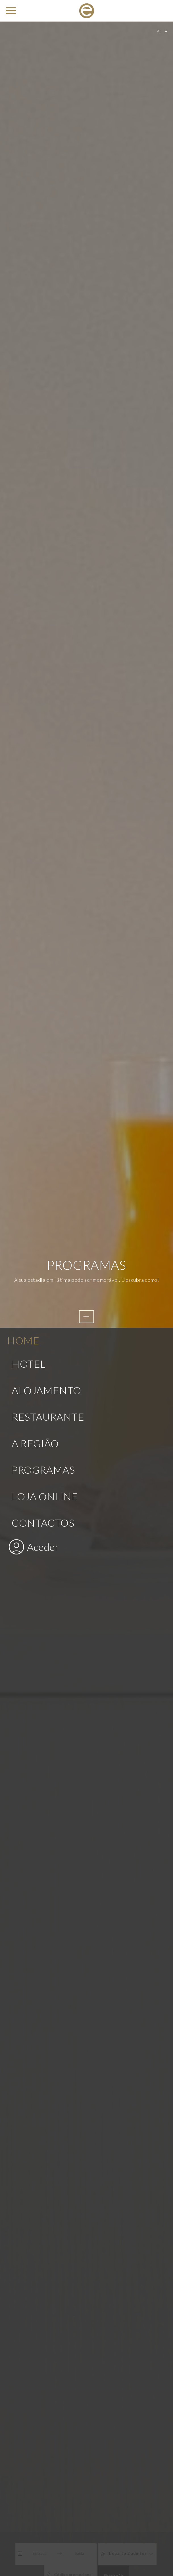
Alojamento (46, 796)
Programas (43, 875)
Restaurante (48, 822)
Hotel (29, 769)
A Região (35, 848)
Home (23, 746)
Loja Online (45, 901)
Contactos (43, 928)
